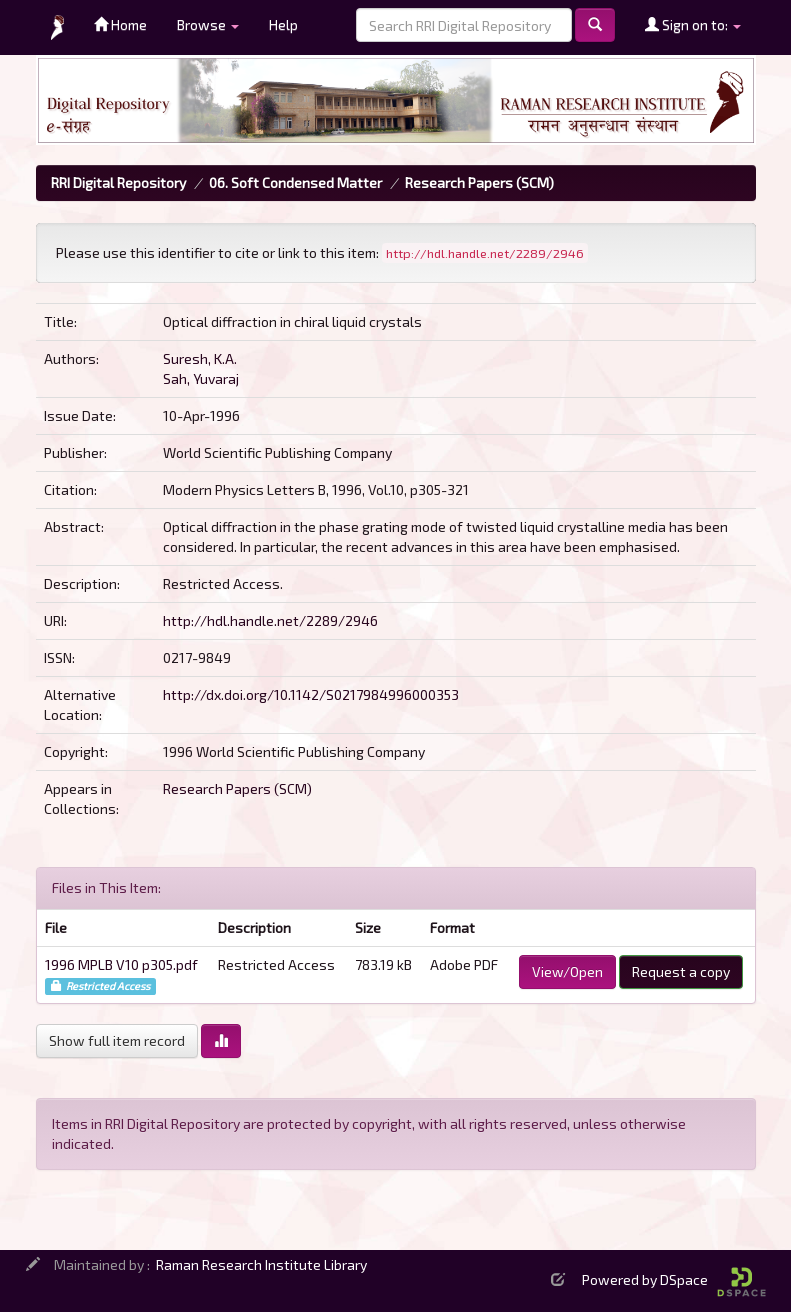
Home (120, 24)
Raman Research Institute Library (261, 1264)
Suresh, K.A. (200, 358)
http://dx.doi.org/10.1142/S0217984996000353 (311, 694)
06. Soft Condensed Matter (295, 182)
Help (283, 24)
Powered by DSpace (674, 1279)
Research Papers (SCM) (479, 182)
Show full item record (117, 1040)
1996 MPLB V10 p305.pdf (121, 964)
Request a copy (681, 971)
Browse (208, 24)
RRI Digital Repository (118, 182)
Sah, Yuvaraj (201, 378)
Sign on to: (693, 24)
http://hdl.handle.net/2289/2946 (270, 620)
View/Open (567, 971)
